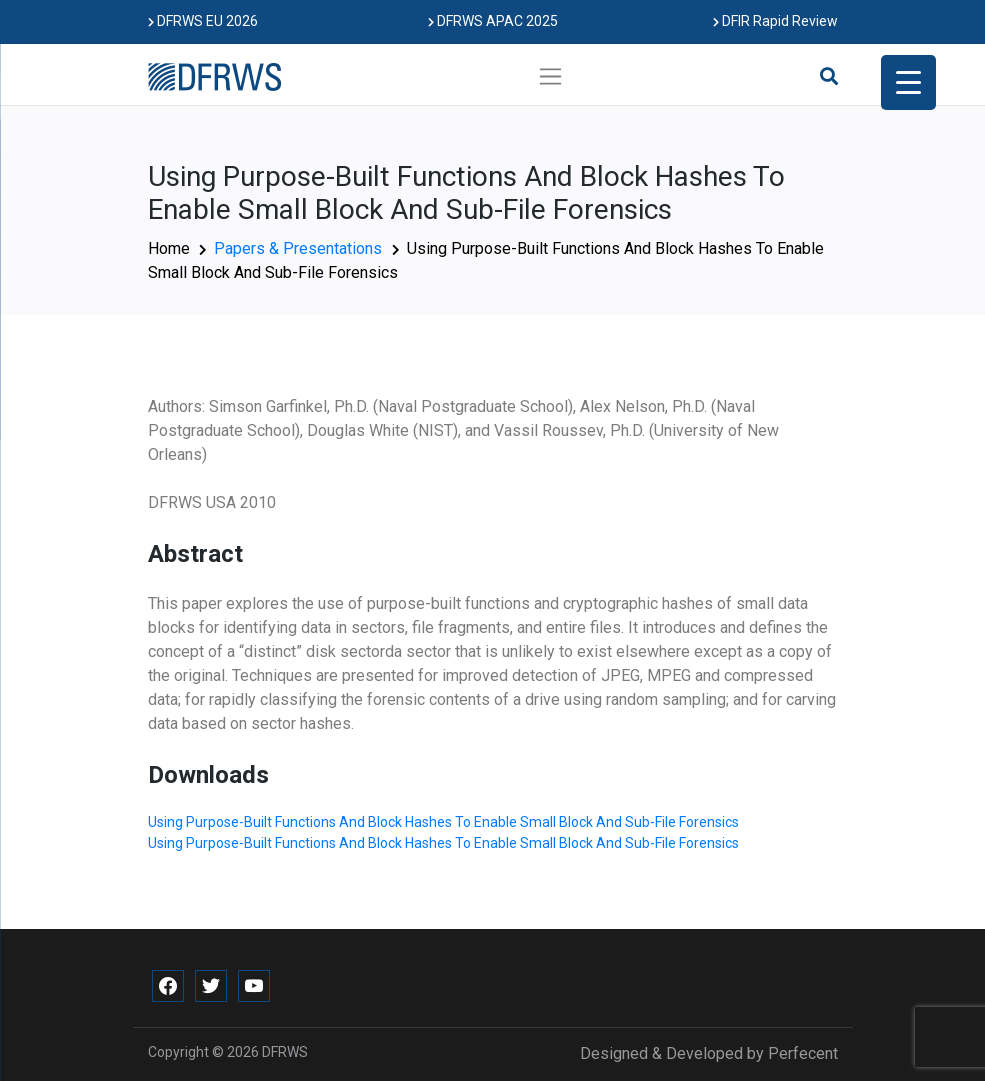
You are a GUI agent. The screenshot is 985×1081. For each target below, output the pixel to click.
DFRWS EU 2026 (203, 21)
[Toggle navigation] (550, 76)
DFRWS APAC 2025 (493, 21)
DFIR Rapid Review (775, 21)
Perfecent (803, 1053)
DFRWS (285, 1052)
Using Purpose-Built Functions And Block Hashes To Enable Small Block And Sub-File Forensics (443, 822)
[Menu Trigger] (908, 82)
